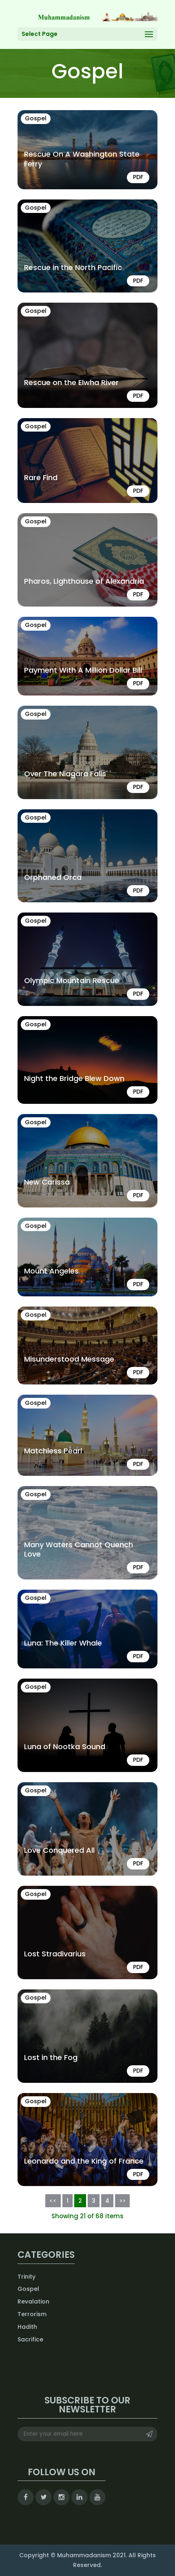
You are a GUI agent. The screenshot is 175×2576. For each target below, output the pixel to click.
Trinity (26, 2277)
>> (122, 2201)
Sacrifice (30, 2339)
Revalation (33, 2301)
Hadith (27, 2327)
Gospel (28, 2289)
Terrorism (32, 2314)
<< (53, 2201)
